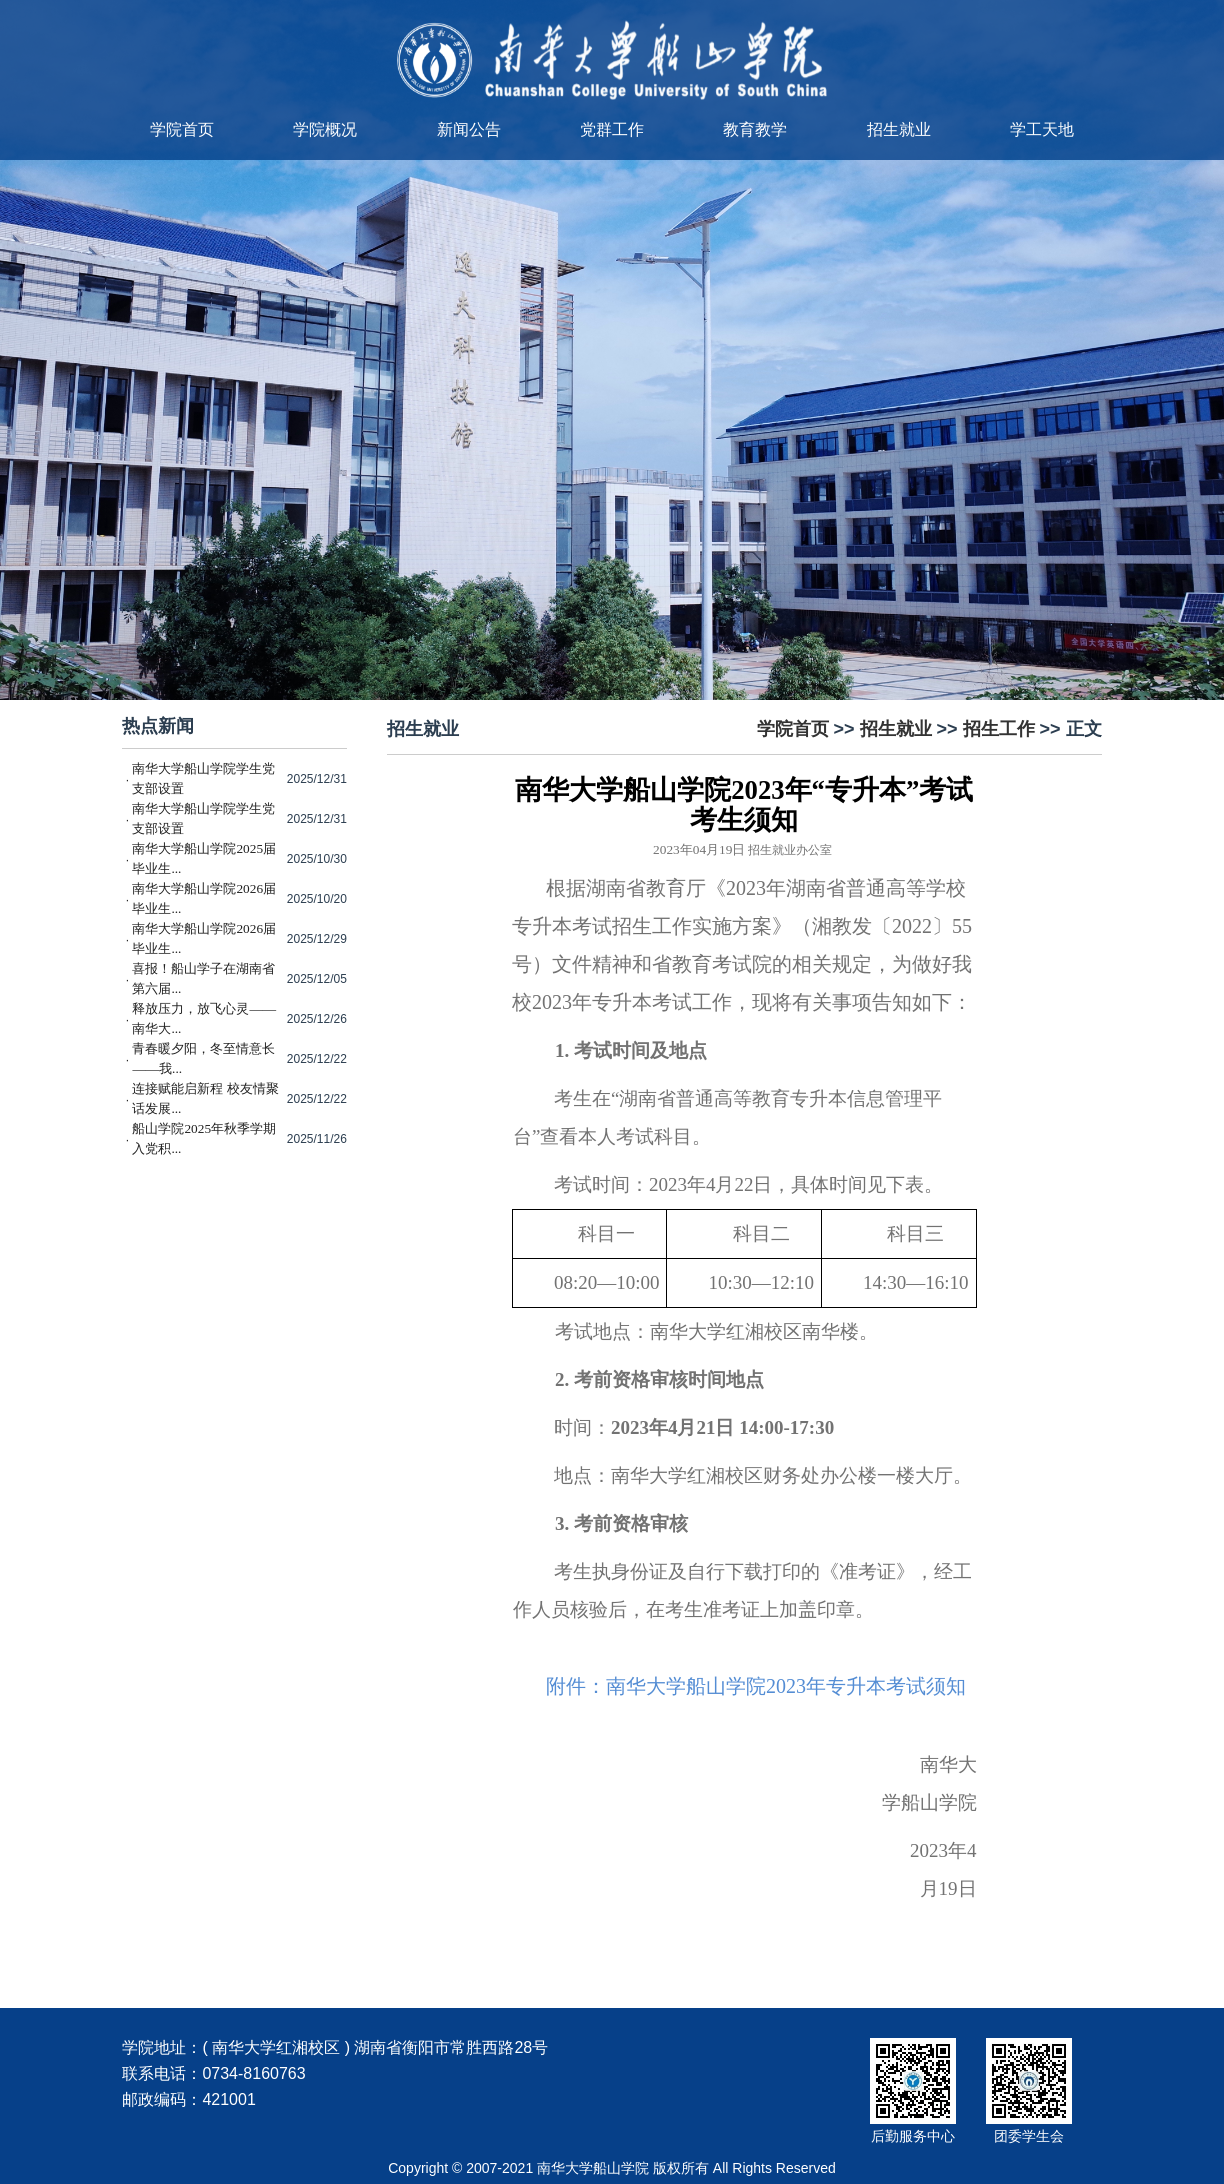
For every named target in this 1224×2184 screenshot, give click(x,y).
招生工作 (999, 729)
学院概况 (325, 129)
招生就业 (899, 129)
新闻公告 (469, 129)
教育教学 (755, 129)
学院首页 (182, 129)
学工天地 (1042, 129)
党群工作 (612, 129)
